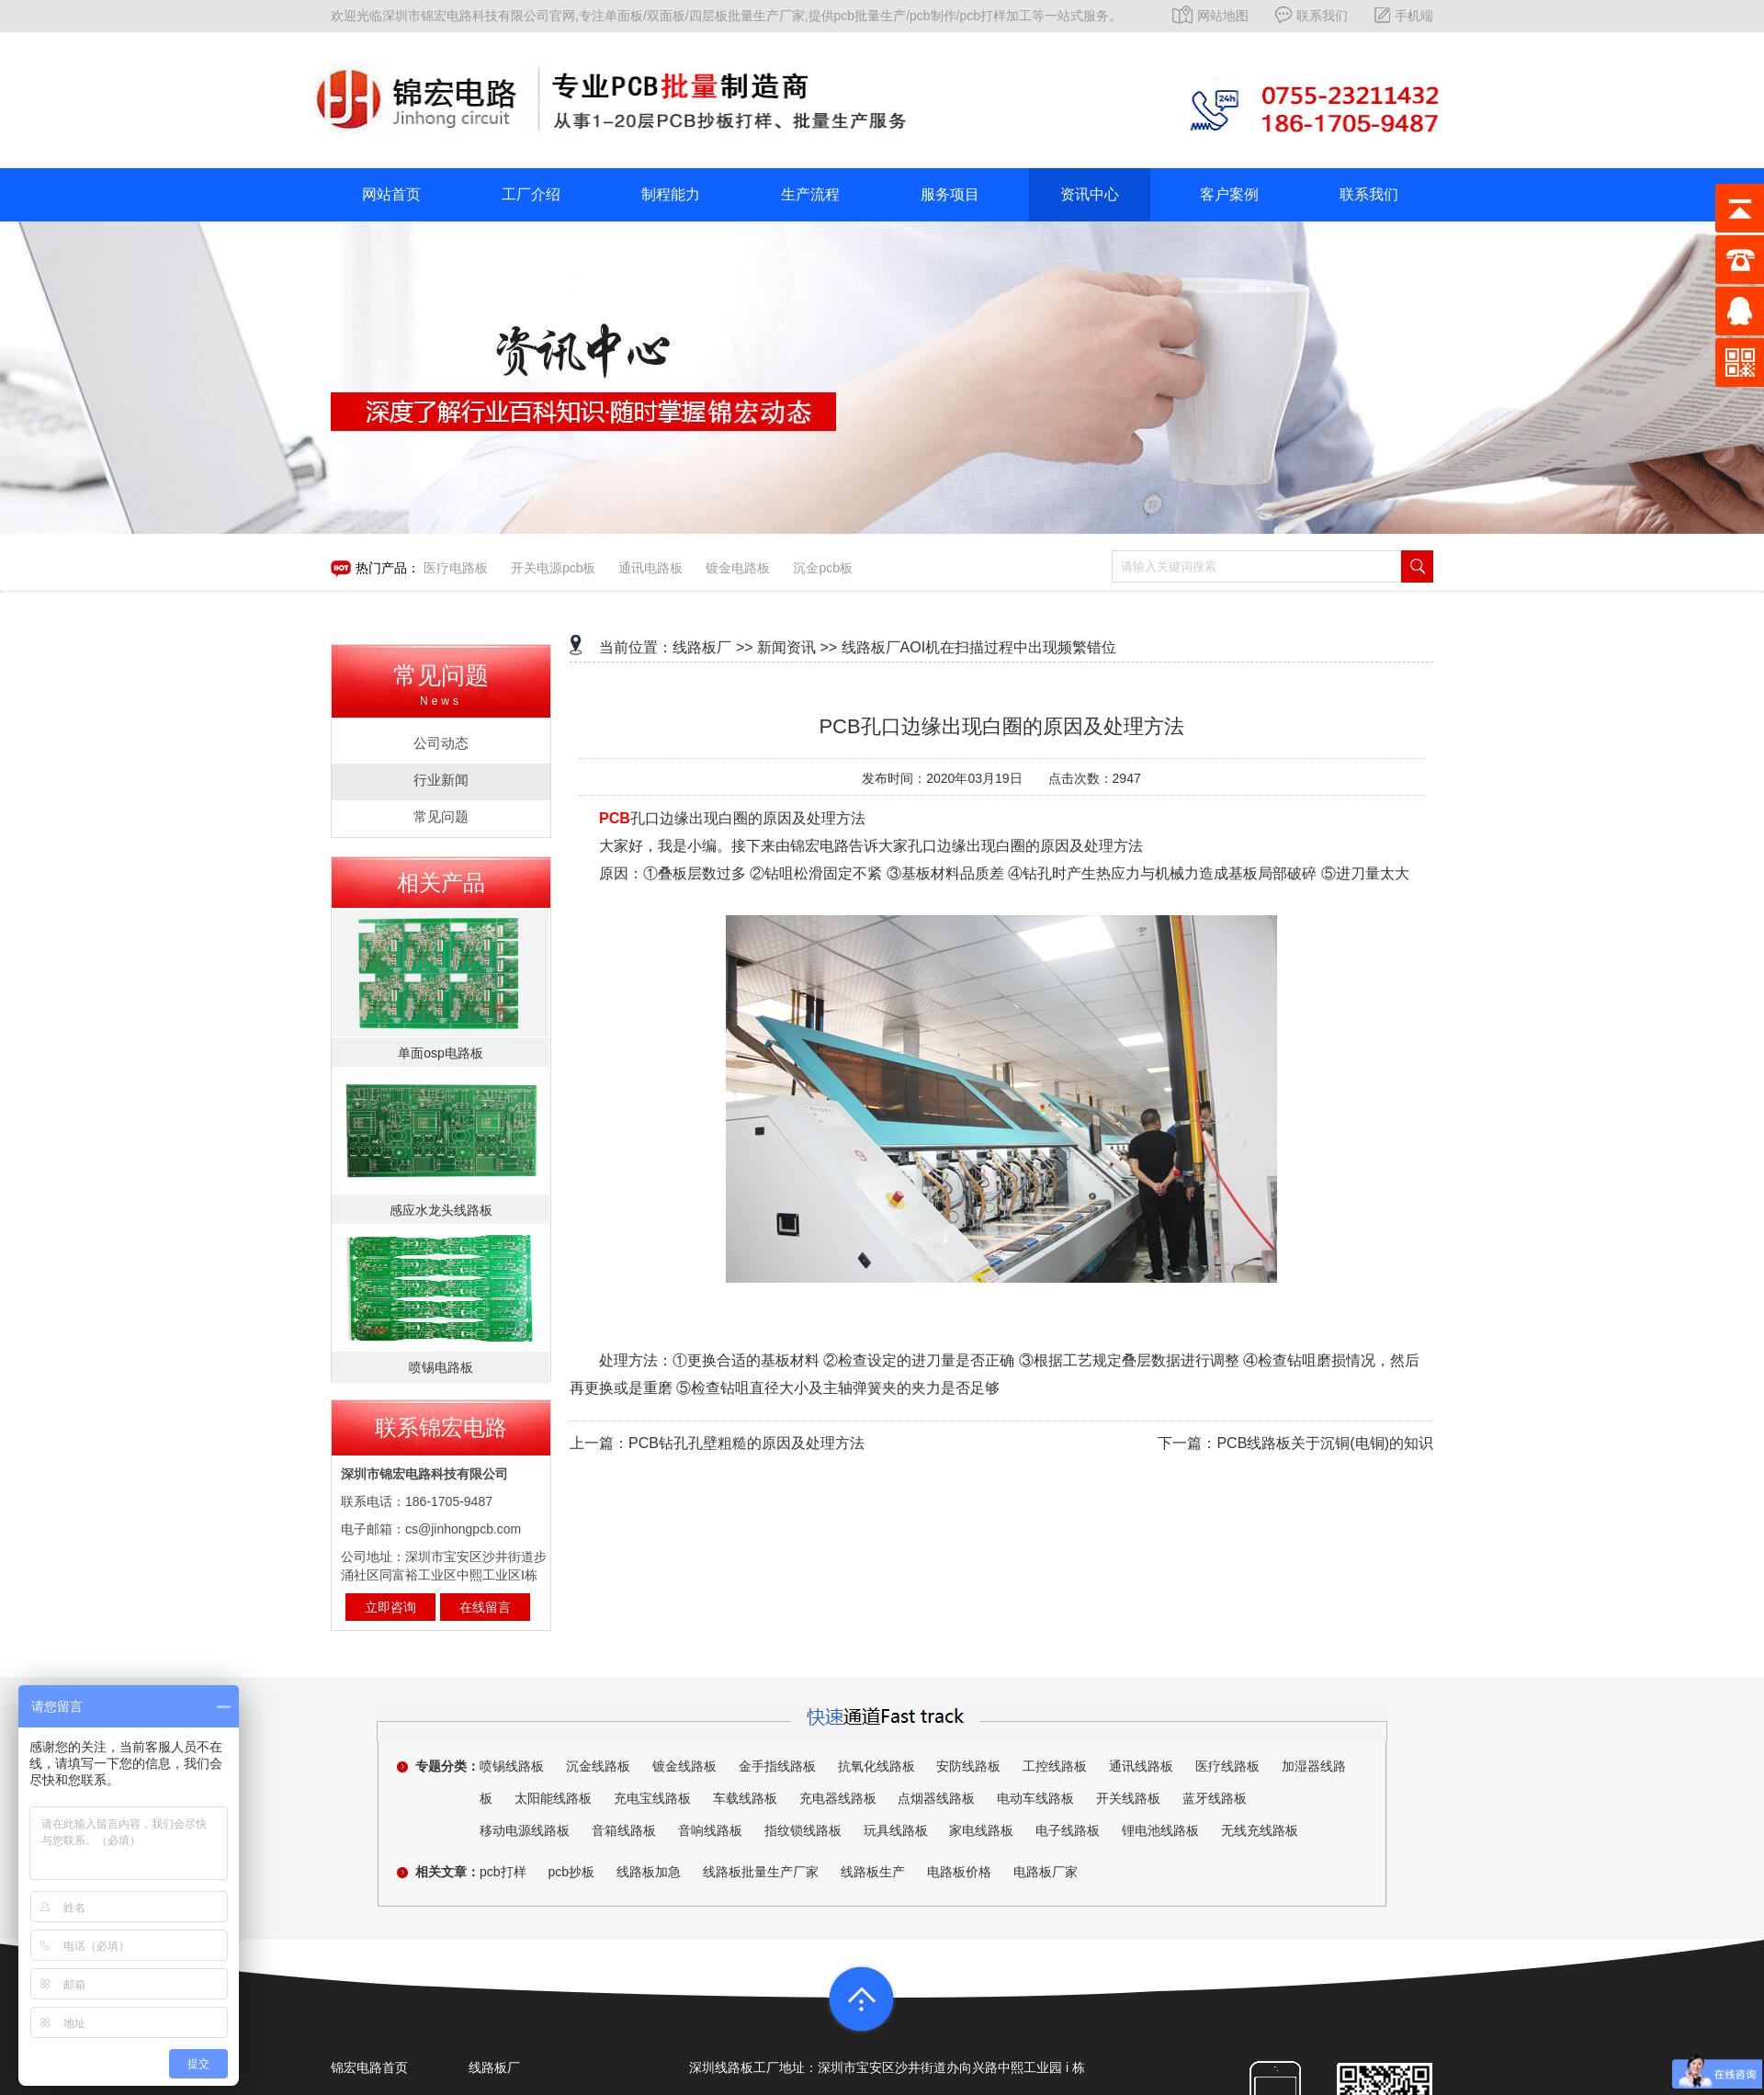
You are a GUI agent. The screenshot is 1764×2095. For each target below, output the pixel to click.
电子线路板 (1067, 1830)
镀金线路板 (684, 1766)
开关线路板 (1128, 1798)
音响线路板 (710, 1830)
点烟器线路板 (936, 1798)
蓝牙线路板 (1214, 1798)
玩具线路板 (896, 1830)
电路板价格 (959, 1871)
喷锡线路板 (512, 1766)
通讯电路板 (650, 568)
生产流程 (810, 194)
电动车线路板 (1035, 1798)
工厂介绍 (531, 194)
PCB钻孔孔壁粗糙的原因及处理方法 (746, 1443)
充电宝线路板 (652, 1798)
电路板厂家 (1045, 1871)
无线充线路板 (1259, 1830)
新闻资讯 (786, 647)
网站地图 (1210, 15)
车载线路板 (745, 1798)
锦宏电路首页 (369, 2067)
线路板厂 (702, 647)
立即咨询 (390, 1607)
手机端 (1403, 15)
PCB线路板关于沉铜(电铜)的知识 (1324, 1443)
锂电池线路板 (1160, 1830)
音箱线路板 (624, 1830)
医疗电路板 (456, 568)
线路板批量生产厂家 (761, 1871)
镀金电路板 (738, 568)
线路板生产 (873, 1871)
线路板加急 (648, 1871)
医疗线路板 (1227, 1766)
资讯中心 (1089, 194)
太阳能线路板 (553, 1798)
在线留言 (485, 1607)
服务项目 (950, 194)
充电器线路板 (837, 1798)
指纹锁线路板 (803, 1830)
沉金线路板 (598, 1766)
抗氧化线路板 (876, 1766)
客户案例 (1229, 194)
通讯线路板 (1141, 1766)
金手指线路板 (777, 1766)
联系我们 (1311, 15)
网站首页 (391, 194)
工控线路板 (1055, 1766)
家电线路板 (981, 1830)
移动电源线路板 (525, 1830)
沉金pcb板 (823, 568)
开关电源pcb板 (553, 568)
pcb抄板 (571, 1871)
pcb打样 (503, 1871)
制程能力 (670, 194)
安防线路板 (968, 1766)
